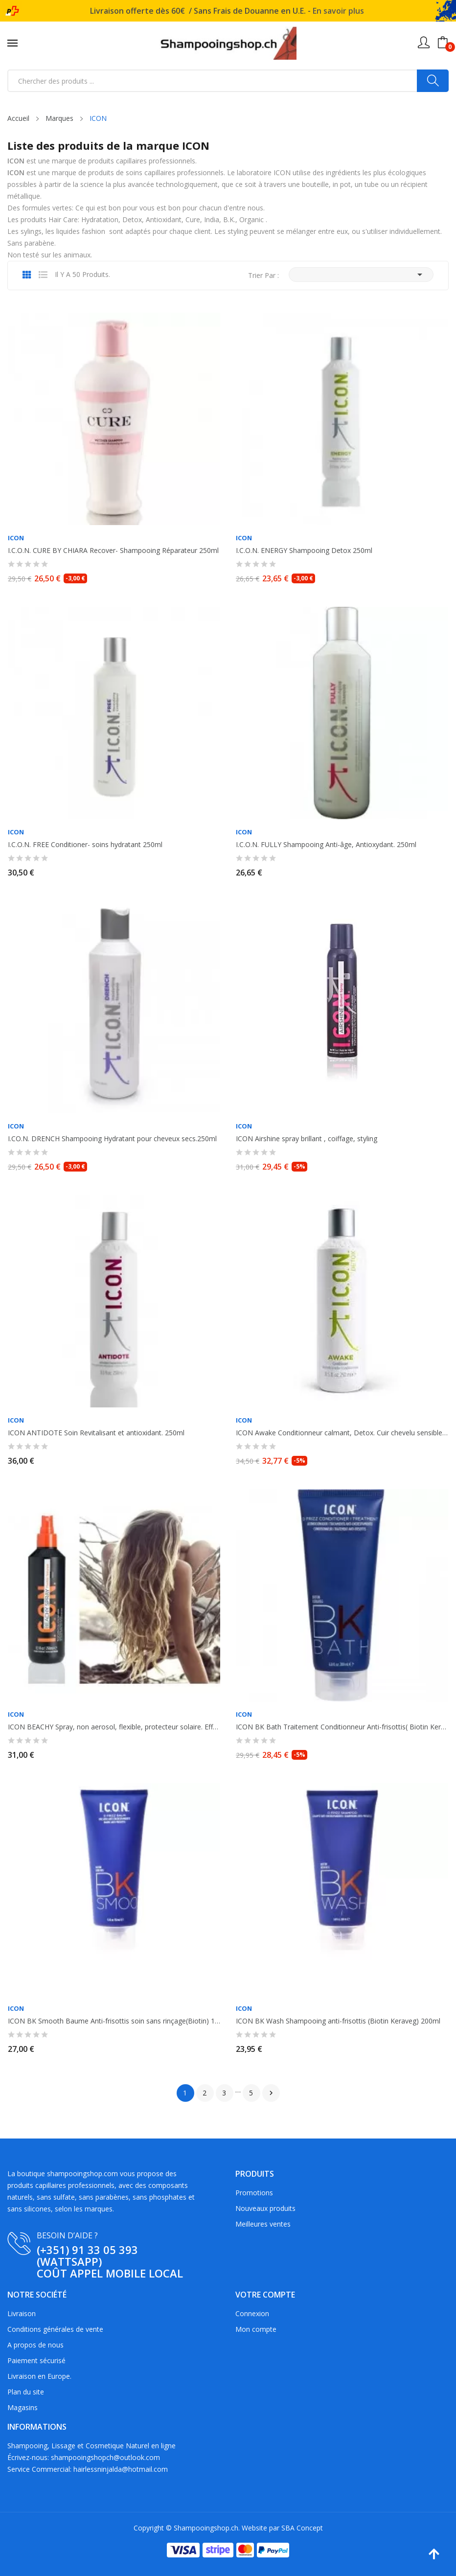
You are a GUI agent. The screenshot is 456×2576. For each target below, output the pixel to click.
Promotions (254, 2192)
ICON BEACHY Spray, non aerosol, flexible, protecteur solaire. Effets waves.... (114, 1727)
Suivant (271, 2093)
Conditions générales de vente (55, 2329)
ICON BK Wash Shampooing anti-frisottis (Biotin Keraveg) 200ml (338, 2021)
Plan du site (25, 2391)
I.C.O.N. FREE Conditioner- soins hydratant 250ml (85, 844)
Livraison (21, 2313)
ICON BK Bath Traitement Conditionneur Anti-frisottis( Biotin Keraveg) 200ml (342, 1727)
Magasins (22, 2407)
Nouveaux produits (265, 2208)
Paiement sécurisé (36, 2360)
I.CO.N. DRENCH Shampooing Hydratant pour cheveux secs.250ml (112, 1138)
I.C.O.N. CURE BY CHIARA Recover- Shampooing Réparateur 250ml (113, 550)
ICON (16, 538)
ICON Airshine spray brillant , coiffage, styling (306, 1138)
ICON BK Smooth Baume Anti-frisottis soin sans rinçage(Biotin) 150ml (114, 2021)
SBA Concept (302, 2527)
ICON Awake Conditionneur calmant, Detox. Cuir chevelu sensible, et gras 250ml (342, 1432)
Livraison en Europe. (39, 2376)
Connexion (252, 2313)
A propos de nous (35, 2344)
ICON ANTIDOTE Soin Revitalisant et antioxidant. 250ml (96, 1432)
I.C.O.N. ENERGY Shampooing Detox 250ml (304, 550)
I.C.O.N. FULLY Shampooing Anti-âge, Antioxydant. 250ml (326, 844)
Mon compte (255, 2329)
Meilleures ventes (263, 2224)
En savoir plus (338, 10)
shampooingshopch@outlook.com (105, 2457)
